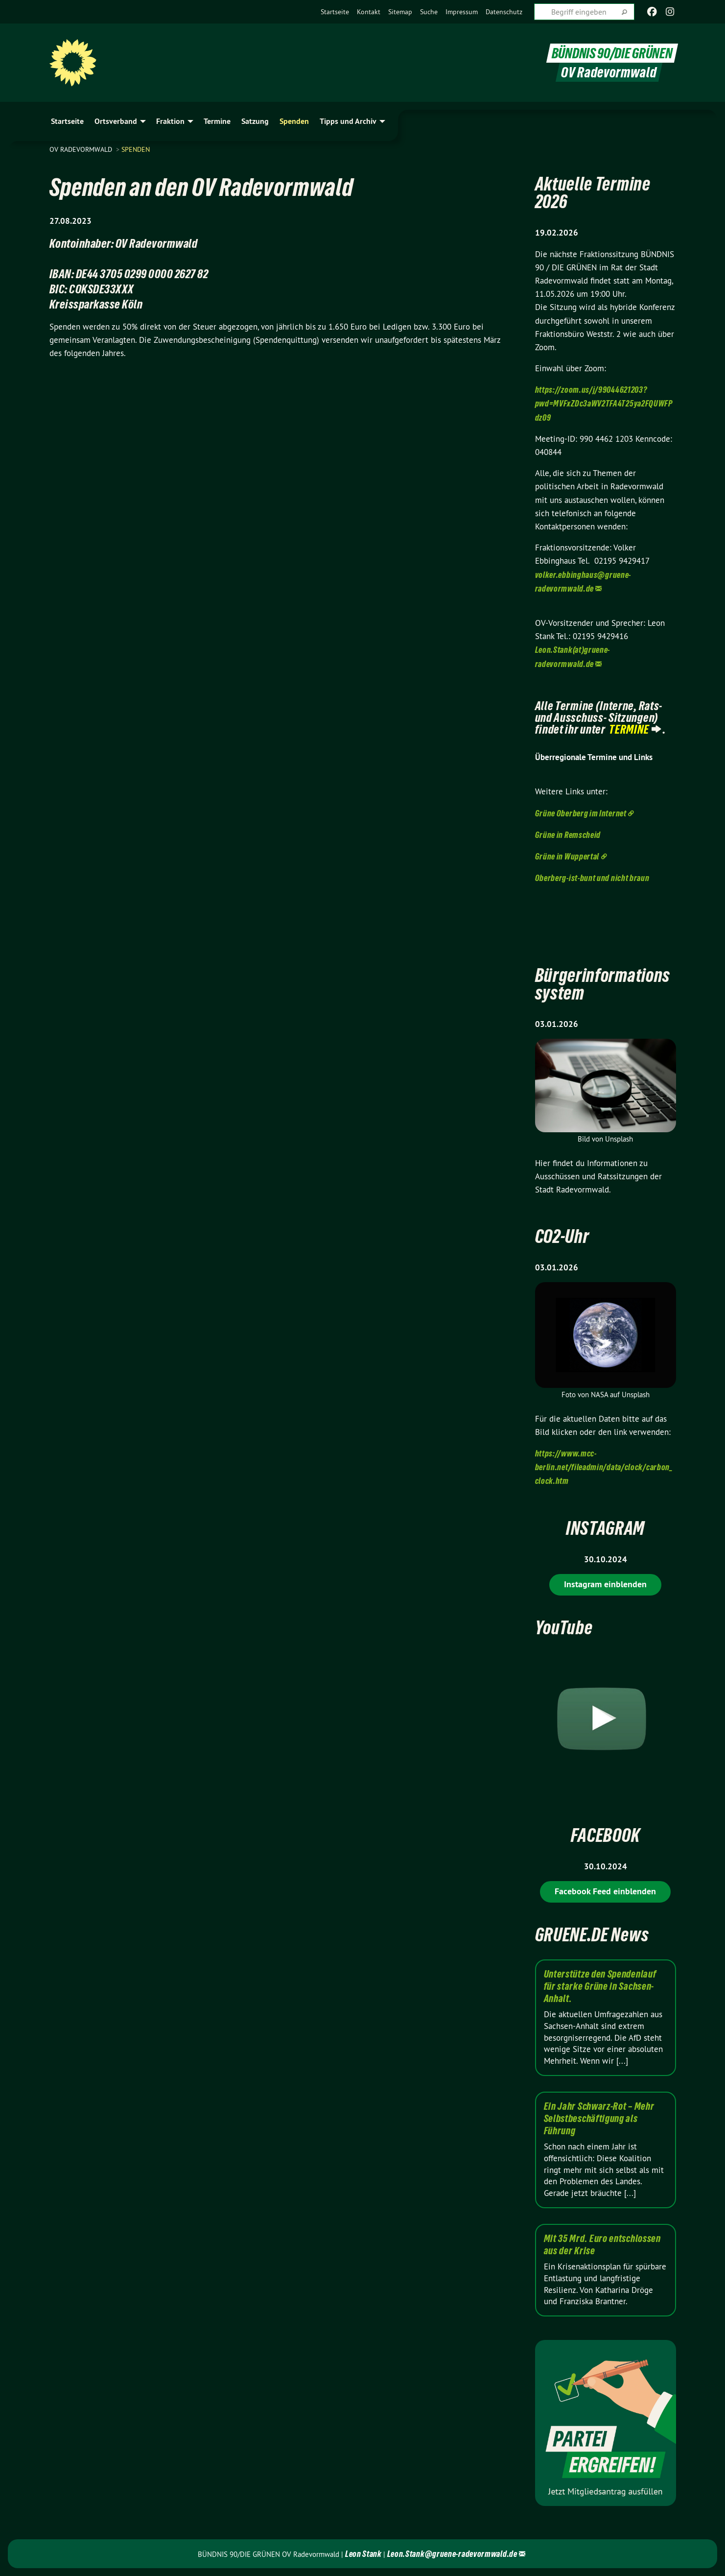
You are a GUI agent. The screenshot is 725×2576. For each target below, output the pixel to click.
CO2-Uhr (562, 1236)
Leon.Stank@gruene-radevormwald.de (452, 2554)
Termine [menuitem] (217, 121)
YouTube (564, 1627)
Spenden (135, 149)
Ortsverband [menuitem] (115, 121)
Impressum (461, 11)
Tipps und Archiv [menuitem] (348, 121)
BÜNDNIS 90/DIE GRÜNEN (612, 53)
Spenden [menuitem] (294, 121)
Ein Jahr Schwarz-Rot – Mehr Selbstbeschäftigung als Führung (599, 2118)
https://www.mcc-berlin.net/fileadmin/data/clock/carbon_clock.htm (604, 1467)
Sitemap (400, 11)
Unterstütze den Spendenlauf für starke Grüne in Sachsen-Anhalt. (600, 1986)
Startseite (335, 11)
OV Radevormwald (81, 149)
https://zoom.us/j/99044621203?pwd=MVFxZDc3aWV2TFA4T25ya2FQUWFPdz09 (604, 403)
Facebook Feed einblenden (605, 1891)
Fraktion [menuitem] (170, 121)
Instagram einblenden (605, 1584)
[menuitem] (335, 12)
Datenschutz (504, 11)
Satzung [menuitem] (255, 121)
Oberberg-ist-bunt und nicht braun (592, 878)
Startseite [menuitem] (67, 121)
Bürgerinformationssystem (603, 984)
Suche (429, 11)
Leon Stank (364, 2554)
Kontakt (368, 11)
